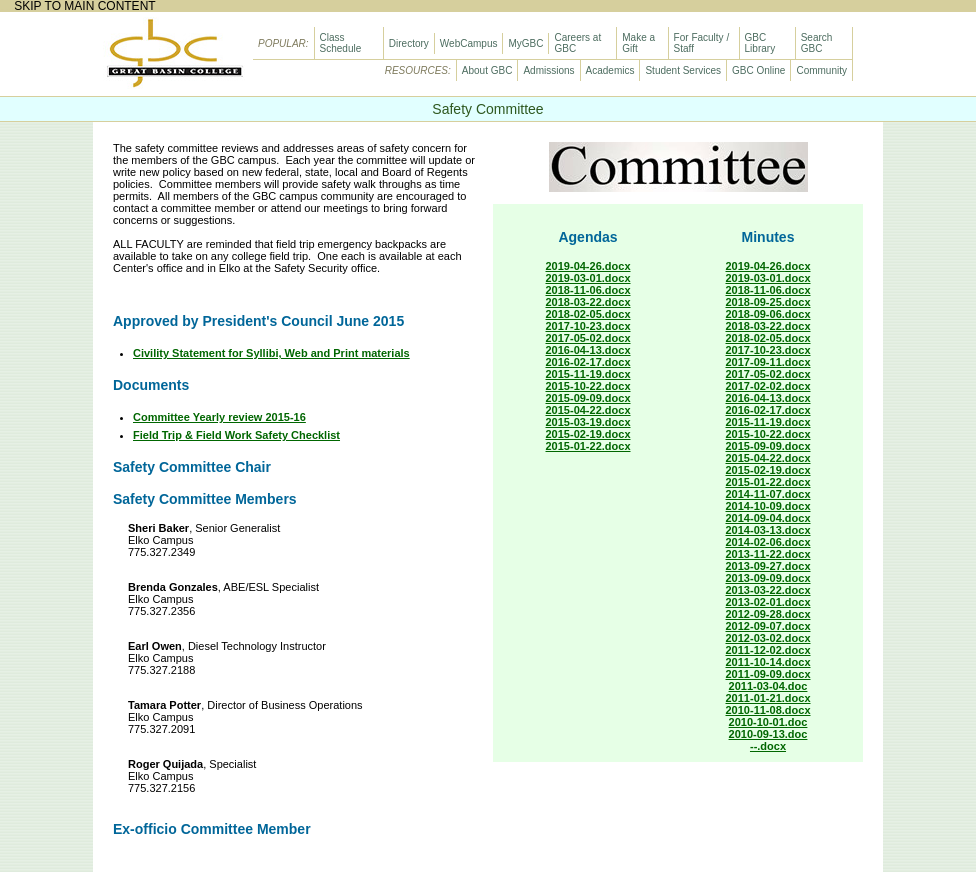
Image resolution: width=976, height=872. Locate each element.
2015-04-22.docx (588, 410)
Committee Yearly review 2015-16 (219, 417)
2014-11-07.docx (768, 494)
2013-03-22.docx (768, 590)
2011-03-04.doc (768, 686)
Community (821, 70)
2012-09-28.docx (768, 614)
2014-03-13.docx (768, 530)
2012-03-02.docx (768, 638)
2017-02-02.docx (768, 386)
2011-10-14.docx (768, 662)
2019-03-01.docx (588, 278)
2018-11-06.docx (588, 290)
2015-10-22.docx (588, 386)
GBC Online (758, 70)
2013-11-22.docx (768, 554)
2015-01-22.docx (588, 446)
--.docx (768, 746)
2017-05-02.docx (588, 338)
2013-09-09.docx (768, 578)
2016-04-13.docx (588, 350)
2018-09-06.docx (768, 314)
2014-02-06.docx (768, 542)
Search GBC (817, 43)
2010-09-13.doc (768, 734)
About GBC (487, 70)
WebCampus (469, 43)
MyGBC (525, 43)
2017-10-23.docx (588, 326)
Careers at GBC (577, 43)
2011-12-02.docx (768, 650)
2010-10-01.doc (768, 722)
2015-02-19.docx (588, 434)
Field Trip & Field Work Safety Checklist (236, 435)
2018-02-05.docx (588, 314)
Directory (409, 43)
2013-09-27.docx (768, 566)
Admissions (548, 70)
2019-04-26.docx (588, 266)
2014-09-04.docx (768, 518)
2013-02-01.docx (768, 602)
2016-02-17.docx (588, 362)
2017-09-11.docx (768, 362)
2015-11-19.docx (588, 374)
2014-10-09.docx (768, 506)
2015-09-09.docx (588, 398)
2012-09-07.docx (768, 626)
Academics (610, 70)
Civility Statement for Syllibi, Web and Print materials (271, 353)
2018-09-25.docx (768, 302)
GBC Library (760, 43)
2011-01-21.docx (768, 698)
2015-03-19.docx (588, 422)
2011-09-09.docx (768, 674)
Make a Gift (638, 43)
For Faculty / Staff (702, 43)
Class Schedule (341, 43)
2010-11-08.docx (768, 710)
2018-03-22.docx (588, 302)
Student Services (683, 70)
